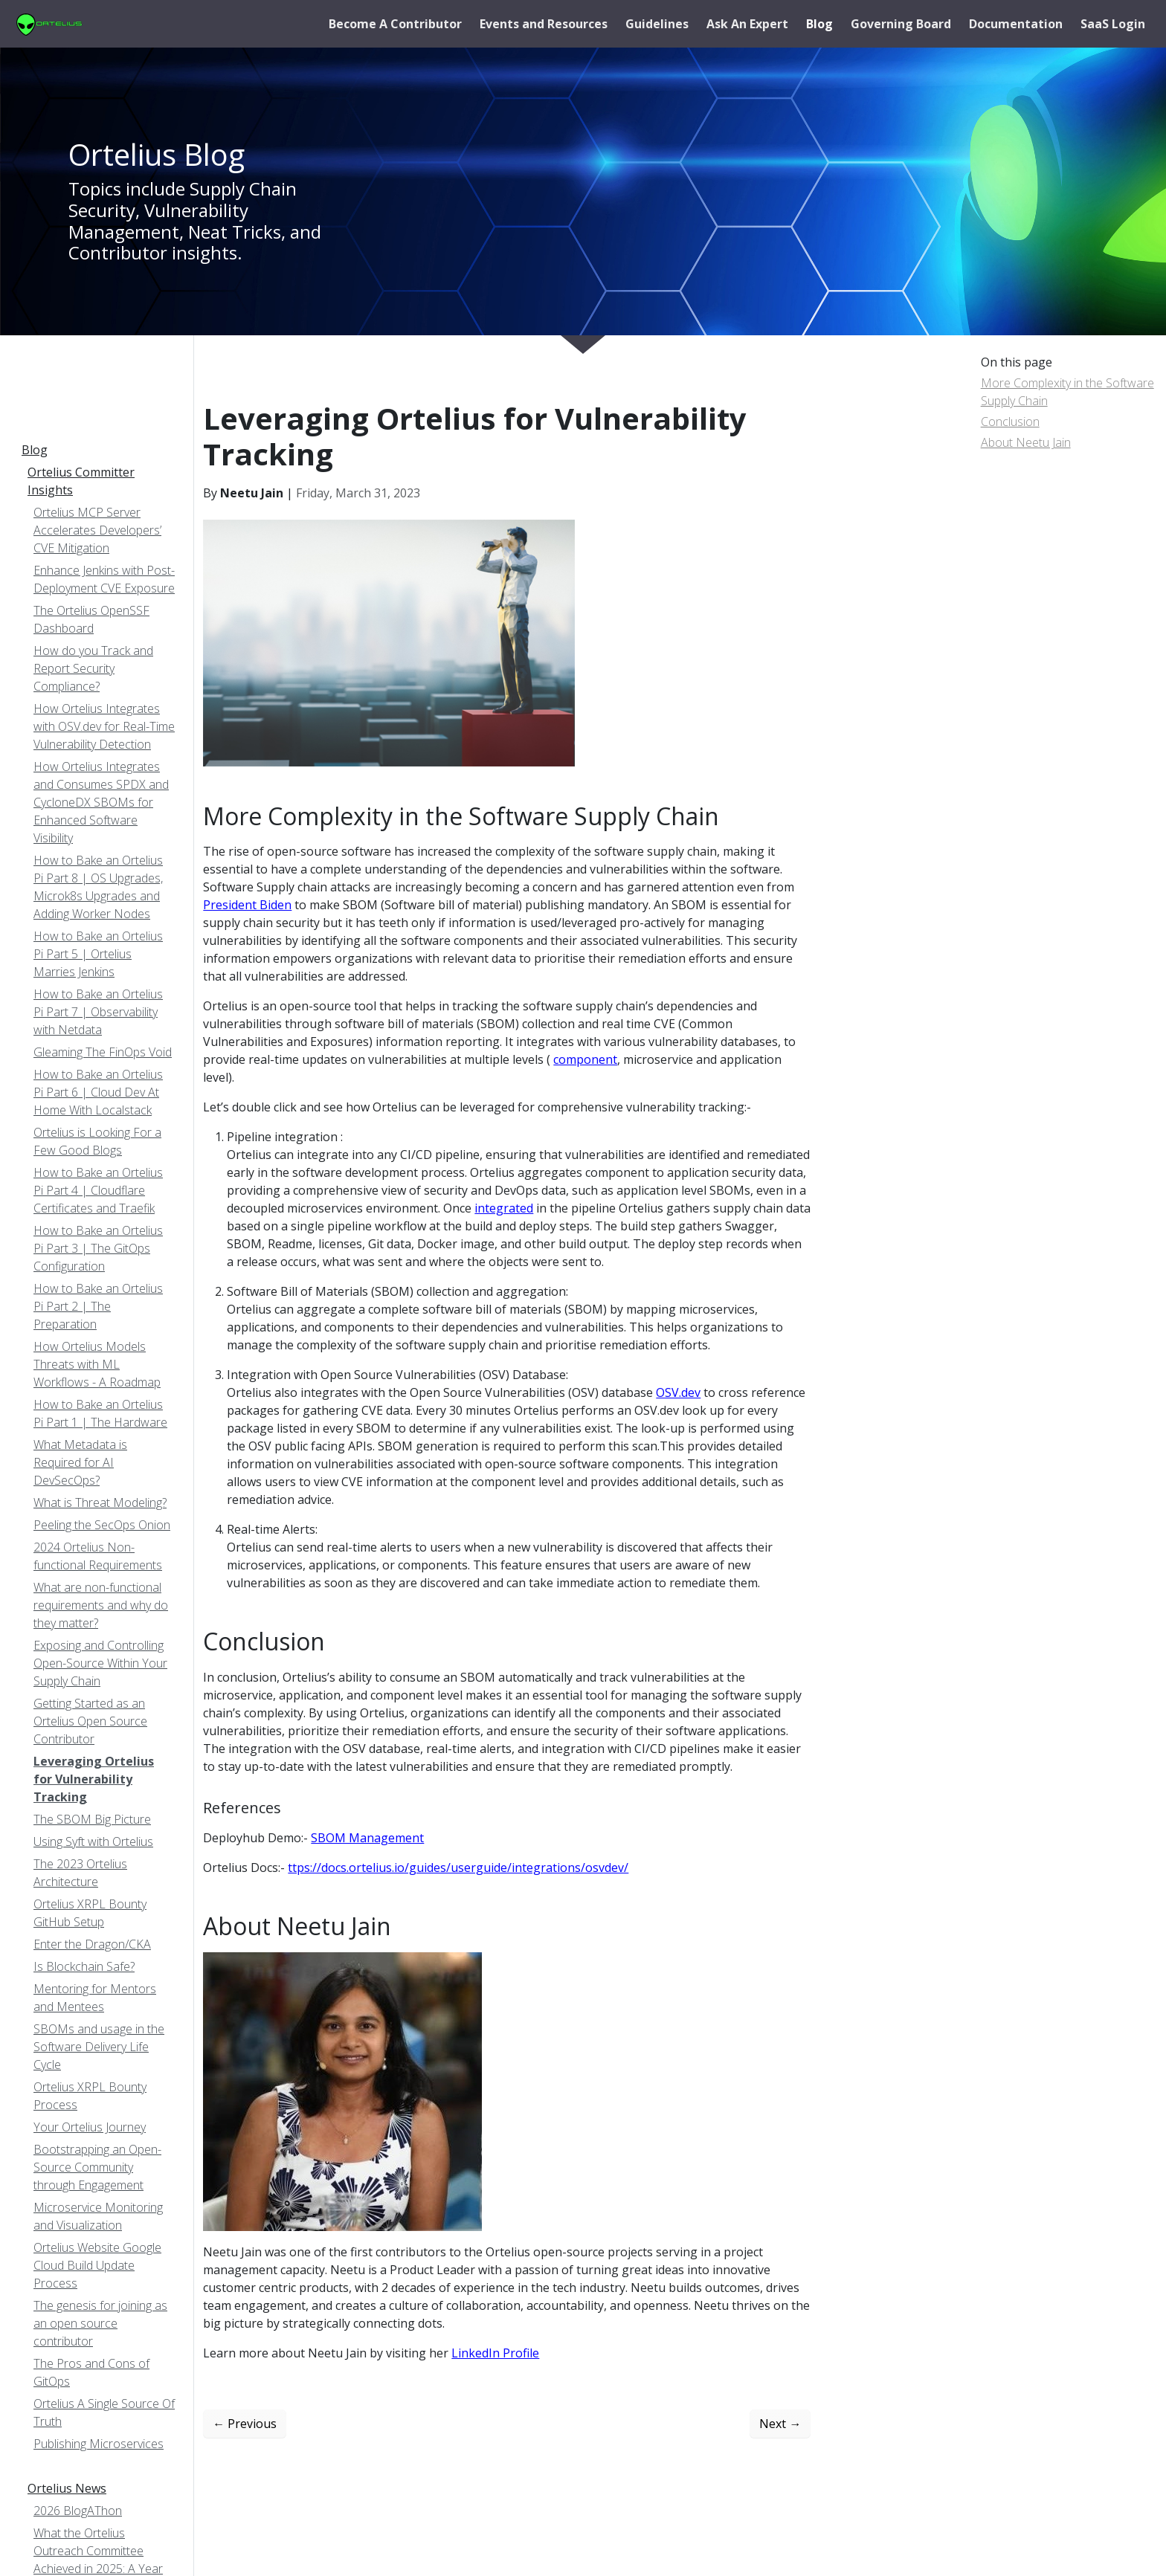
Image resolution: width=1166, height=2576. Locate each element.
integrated (503, 1208)
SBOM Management (367, 1838)
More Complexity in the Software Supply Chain (1067, 392)
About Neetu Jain (1026, 442)
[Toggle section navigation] (30, 412)
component (585, 1059)
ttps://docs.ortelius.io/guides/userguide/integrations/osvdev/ (458, 1867)
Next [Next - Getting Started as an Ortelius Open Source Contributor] (780, 2423)
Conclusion (1010, 421)
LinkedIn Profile (495, 2353)
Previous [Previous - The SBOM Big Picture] (245, 2423)
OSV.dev (678, 1392)
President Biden (247, 905)
